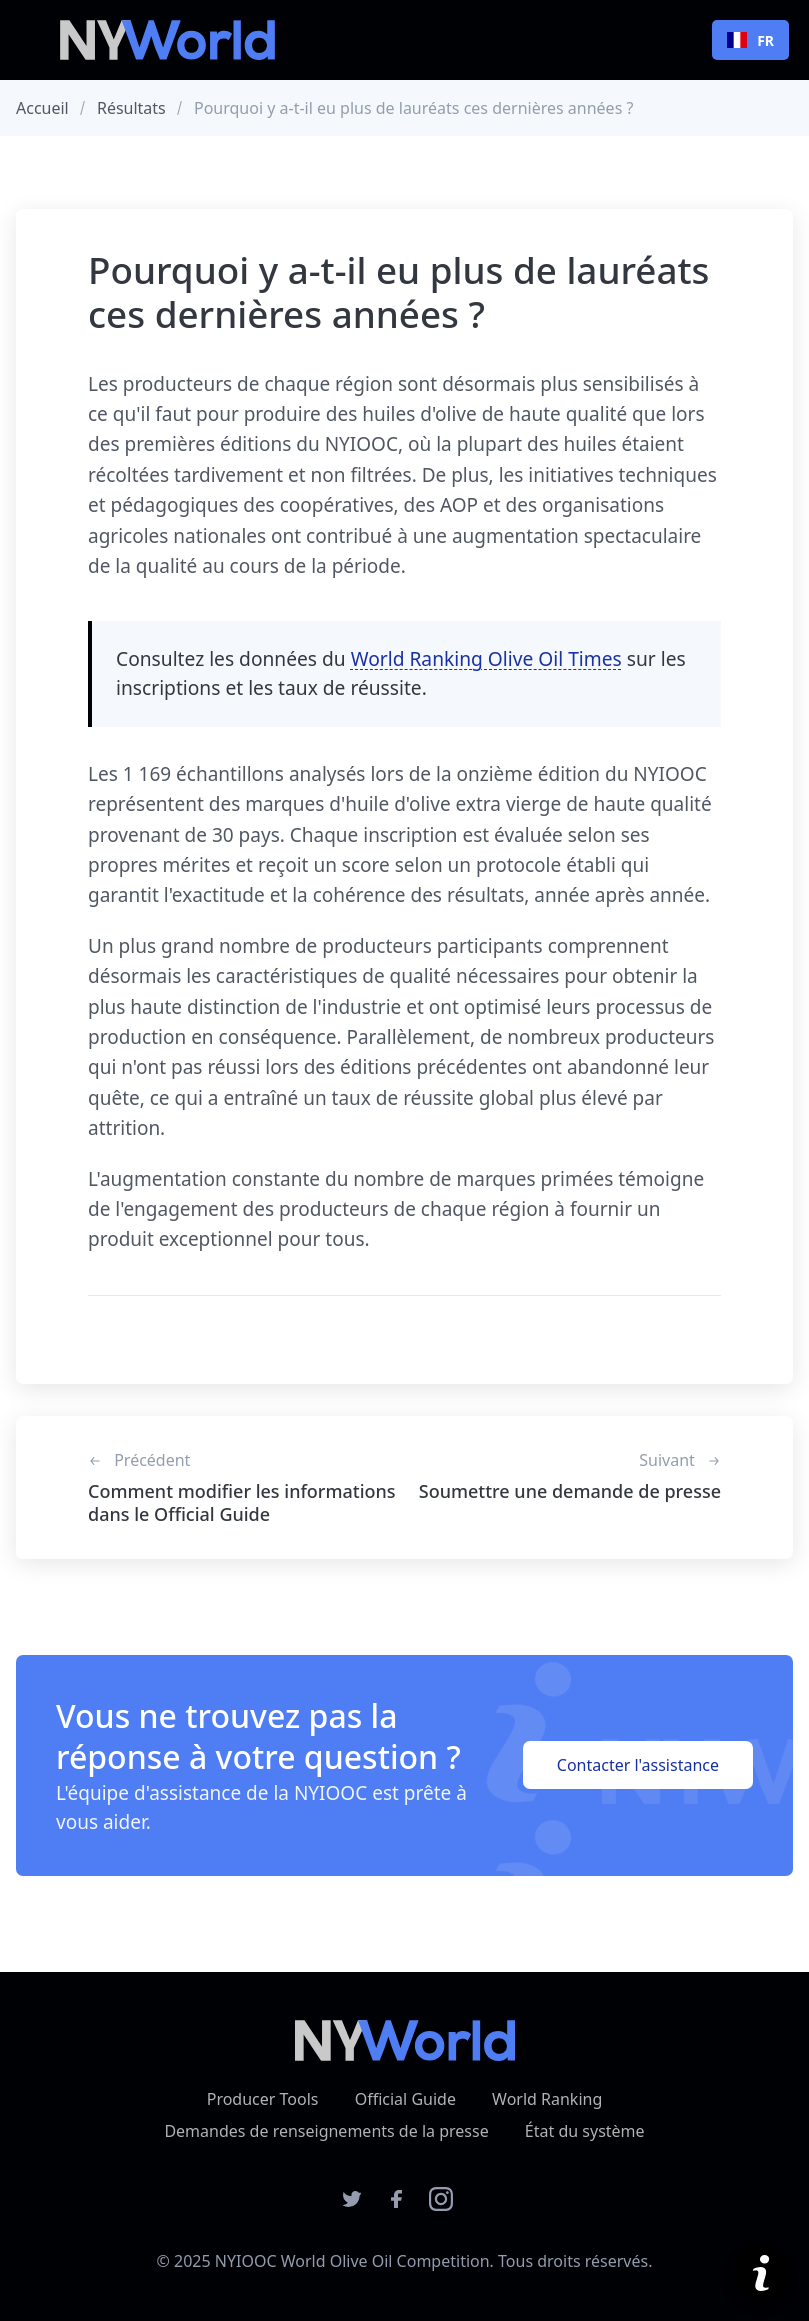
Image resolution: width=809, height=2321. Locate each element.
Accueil (42, 108)
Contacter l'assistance (638, 1765)
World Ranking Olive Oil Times (486, 658)
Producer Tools (263, 2099)
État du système (585, 2131)
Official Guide (405, 2099)
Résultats (131, 108)
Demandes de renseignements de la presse (326, 2131)
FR (750, 40)
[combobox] (750, 40)
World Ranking (547, 2099)
